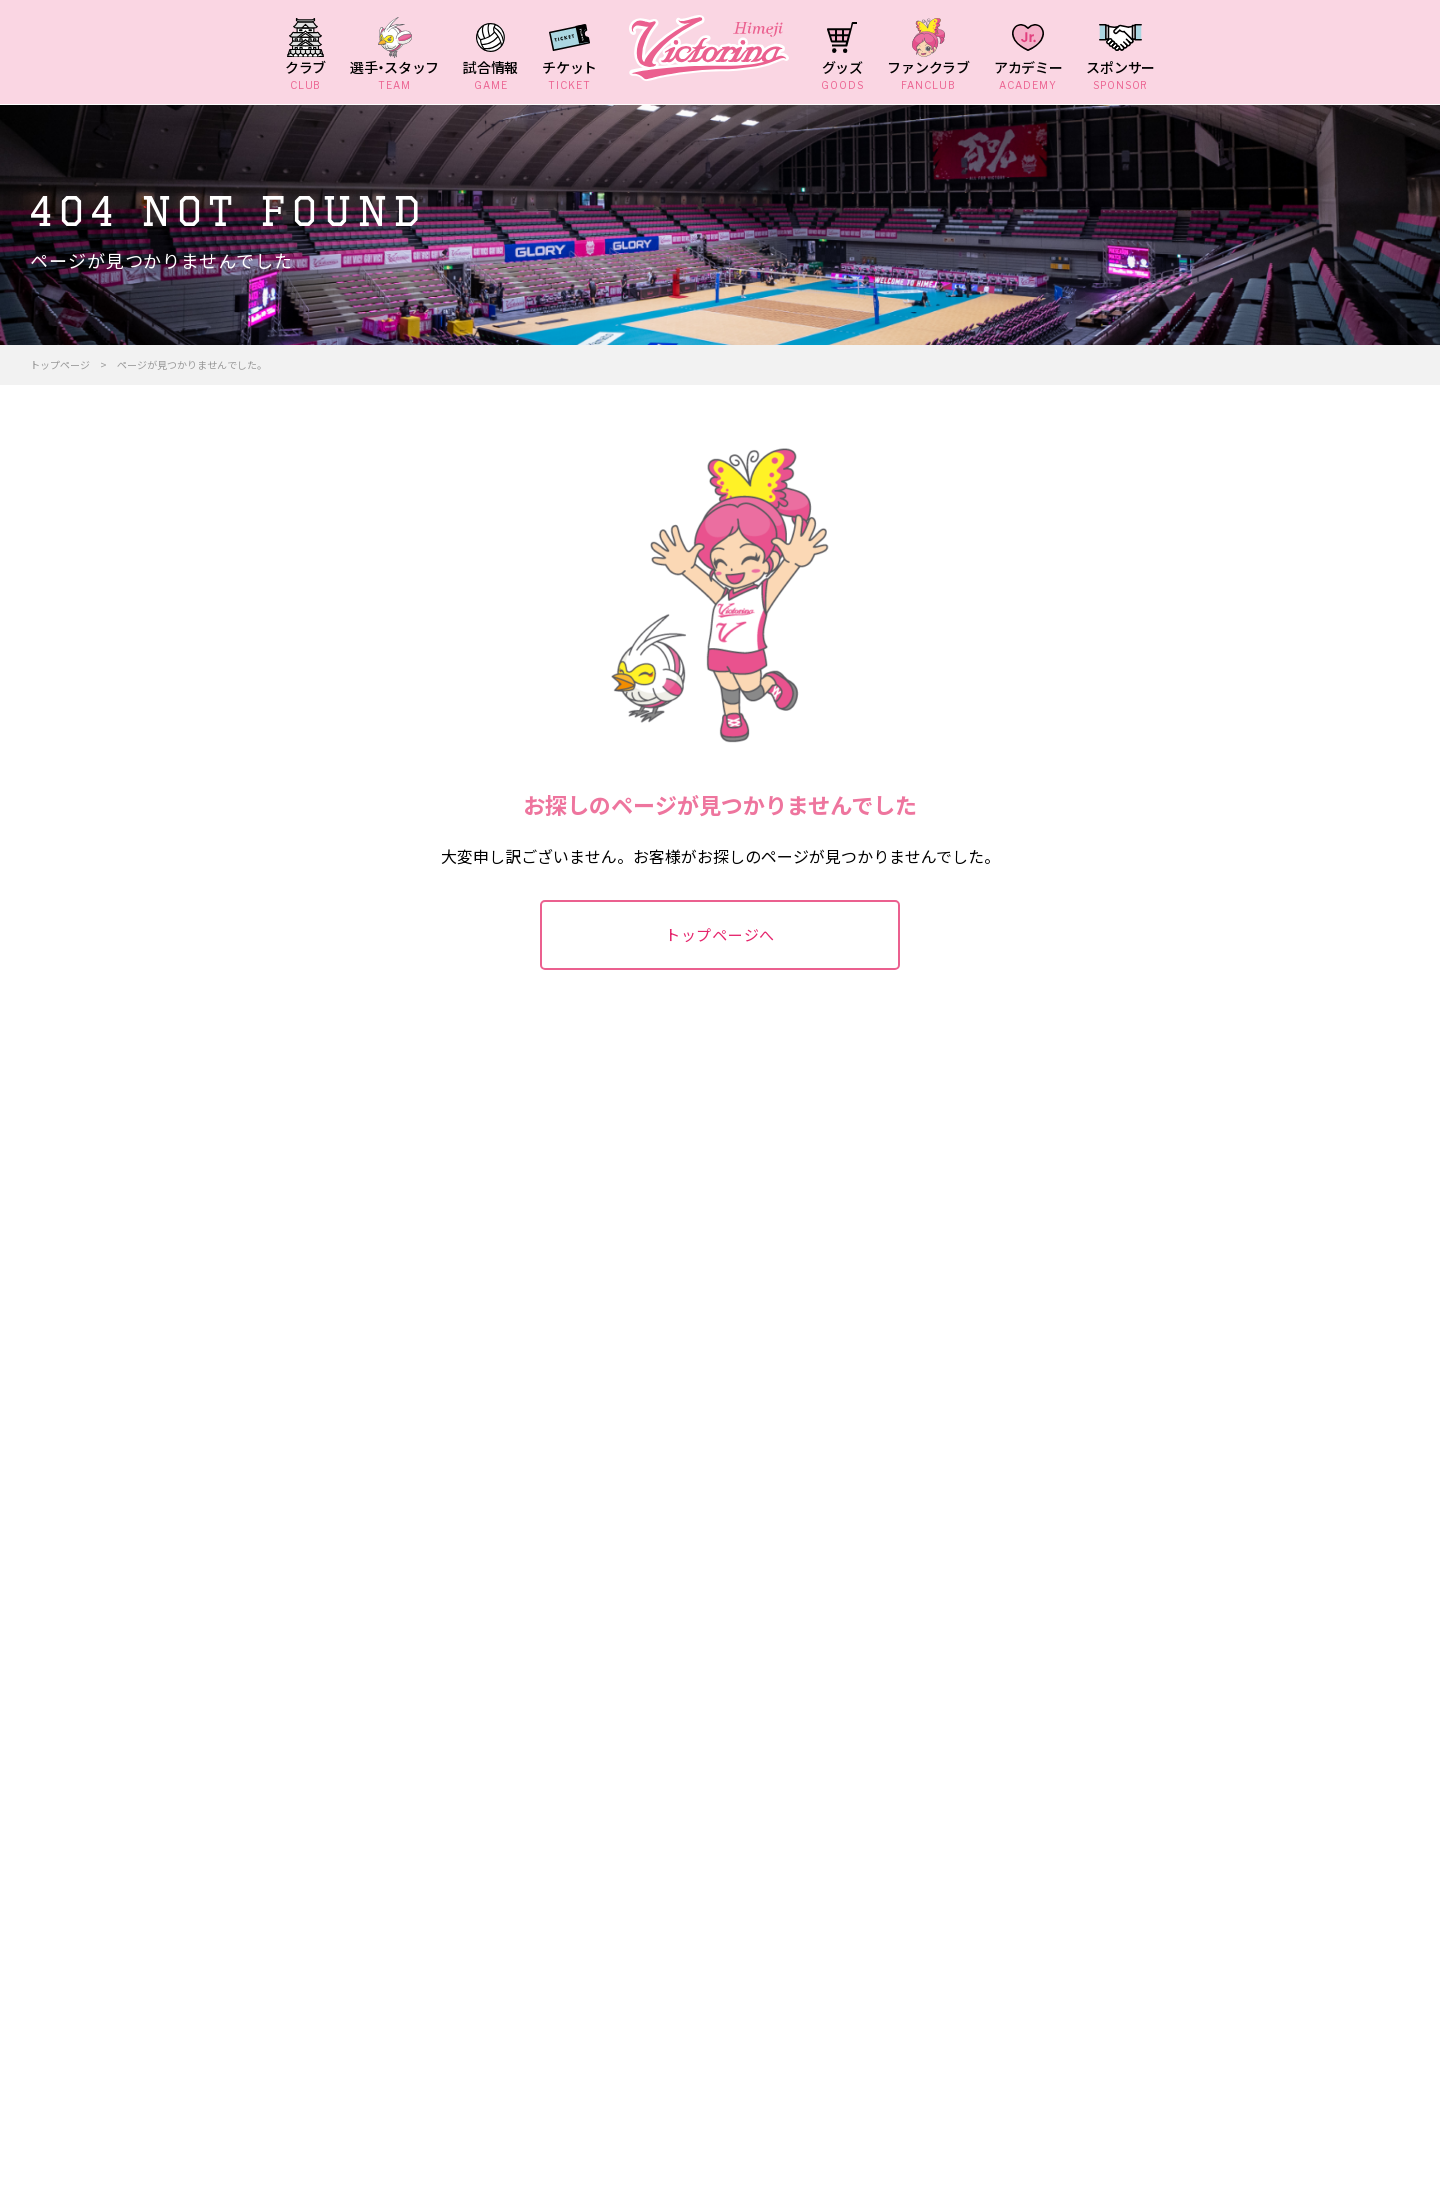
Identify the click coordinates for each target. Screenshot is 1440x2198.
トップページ (60, 364)
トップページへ (720, 934)
